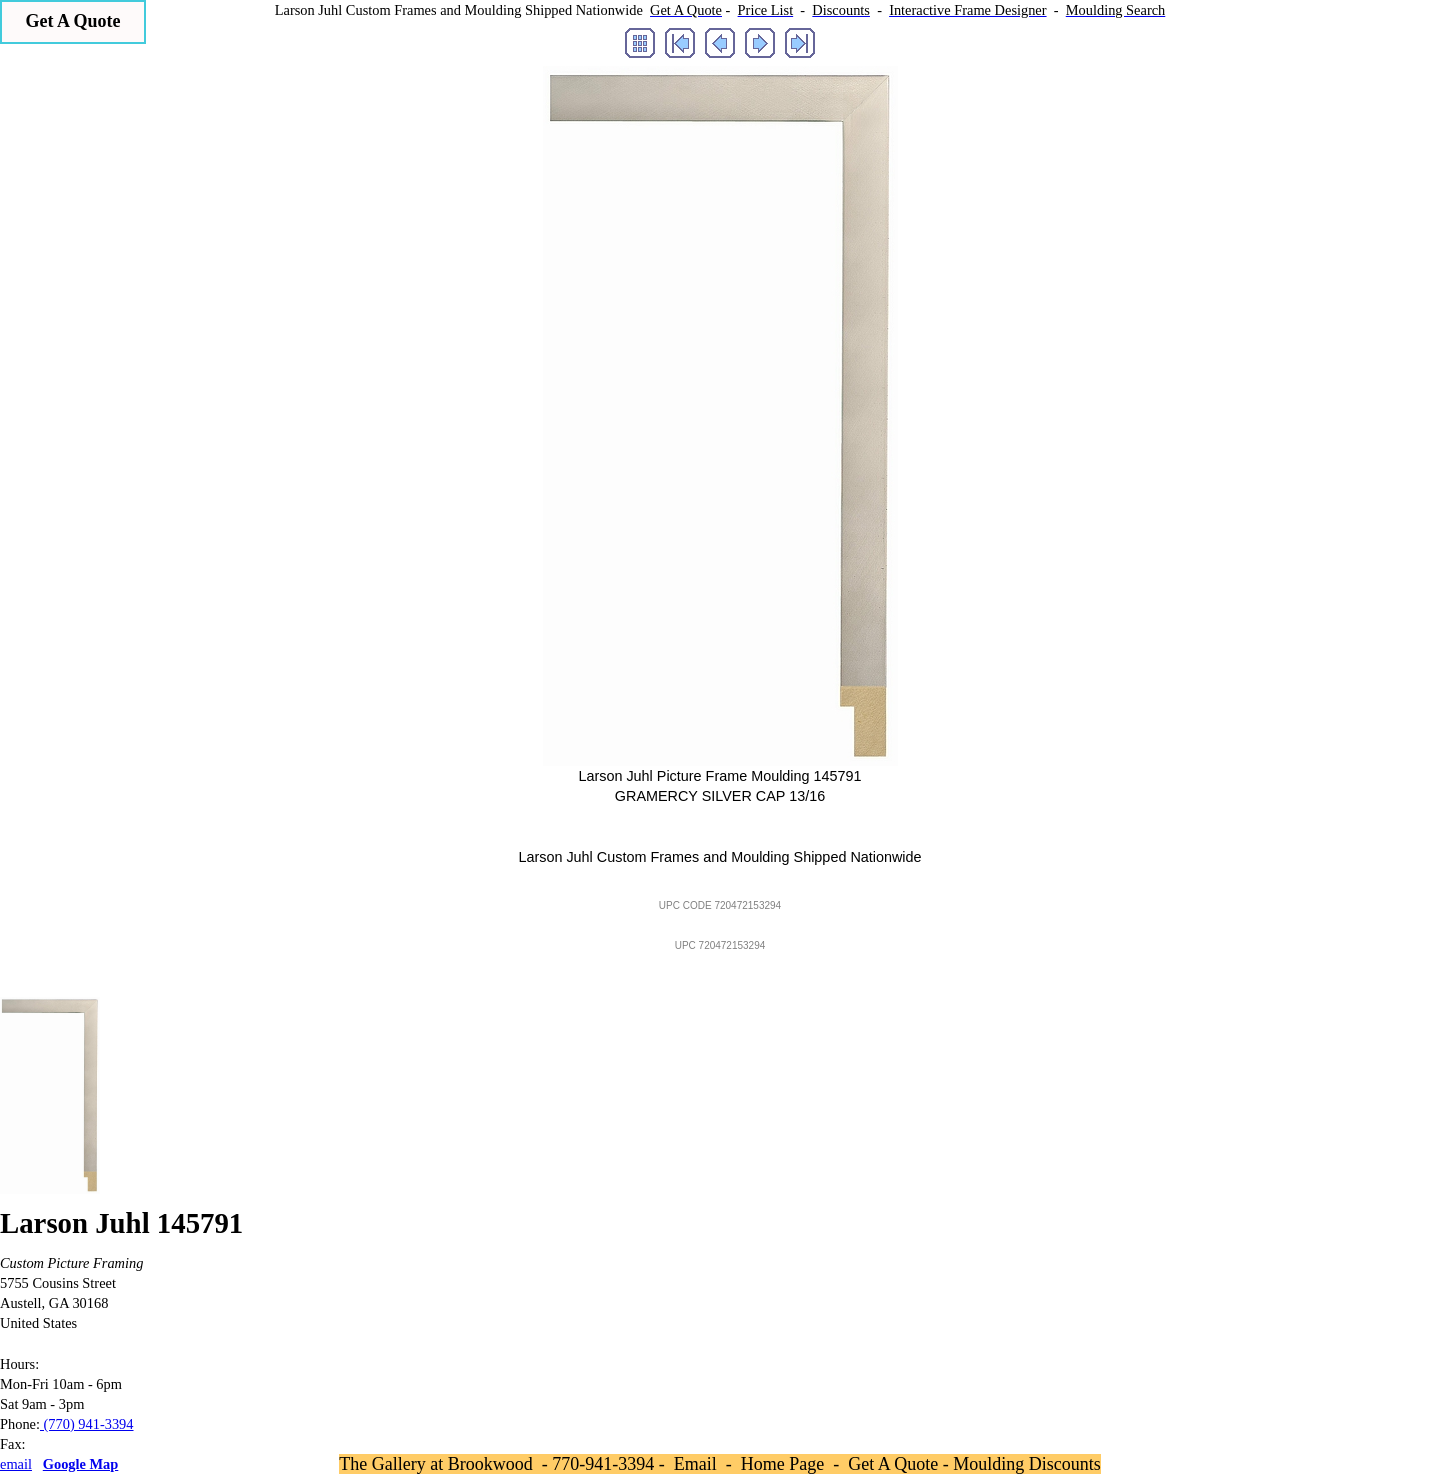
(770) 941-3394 (87, 1424)
